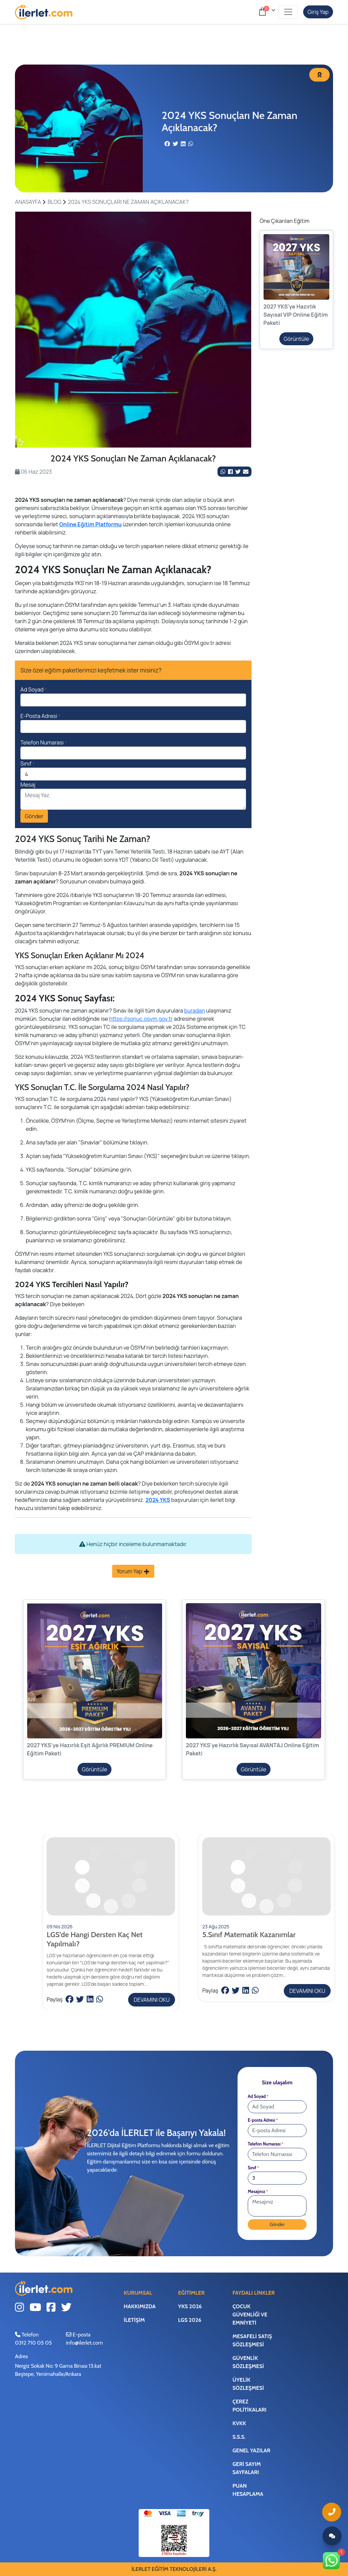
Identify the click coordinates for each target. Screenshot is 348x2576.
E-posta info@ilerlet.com (84, 2339)
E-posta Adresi (263, 2120)
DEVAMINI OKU (152, 1999)
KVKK (239, 2423)
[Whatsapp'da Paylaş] (223, 471)
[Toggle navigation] (288, 12)
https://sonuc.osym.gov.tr (141, 1018)
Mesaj (27, 784)
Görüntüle (296, 339)
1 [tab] (133, 440)
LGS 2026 (190, 2320)
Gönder (34, 816)
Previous (19, 1699)
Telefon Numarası (43, 742)
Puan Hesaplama (247, 2490)
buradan (194, 1010)
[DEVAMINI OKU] (111, 1912)
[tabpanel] (133, 330)
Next (330, 1699)
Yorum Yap (133, 1571)
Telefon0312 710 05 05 (33, 2339)
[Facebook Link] (231, 471)
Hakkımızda (140, 2306)
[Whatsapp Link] (332, 2560)
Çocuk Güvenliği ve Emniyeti (249, 2314)
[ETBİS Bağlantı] (174, 2540)
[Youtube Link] (35, 2308)
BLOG (55, 202)
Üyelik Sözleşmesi (248, 2384)
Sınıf (27, 763)
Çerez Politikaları (249, 2405)
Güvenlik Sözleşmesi (248, 2362)
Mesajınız (258, 2191)
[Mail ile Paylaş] (245, 471)
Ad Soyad (33, 689)
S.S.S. (239, 2437)
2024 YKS (157, 1500)
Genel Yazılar (251, 2450)
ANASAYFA (28, 202)
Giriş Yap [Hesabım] (318, 12)
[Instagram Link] (19, 2308)
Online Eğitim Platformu (90, 524)
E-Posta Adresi (40, 716)
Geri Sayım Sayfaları (246, 2468)
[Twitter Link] (238, 471)
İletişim (134, 2320)
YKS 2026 (190, 2306)
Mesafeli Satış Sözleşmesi (252, 2340)
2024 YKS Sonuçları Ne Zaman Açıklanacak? (128, 202)
